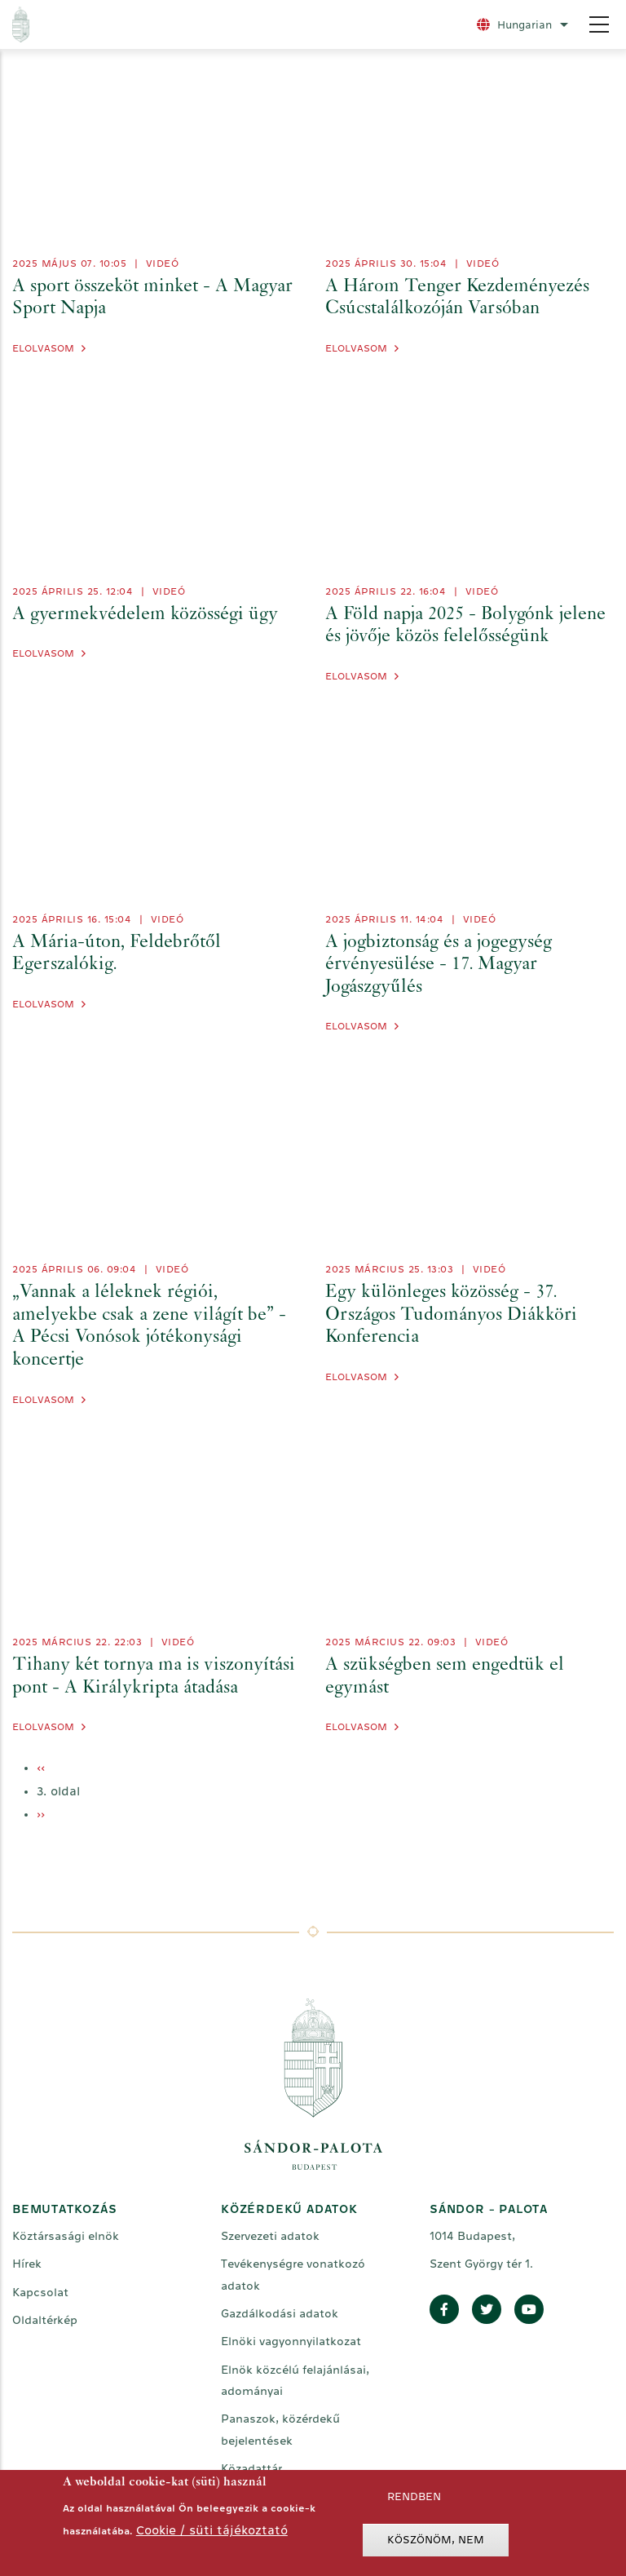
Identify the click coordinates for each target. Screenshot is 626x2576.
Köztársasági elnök (65, 2236)
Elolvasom (43, 348)
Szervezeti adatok (270, 2236)
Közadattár (251, 2468)
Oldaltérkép (44, 2320)
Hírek (27, 2263)
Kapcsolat (40, 2292)
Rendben (414, 2496)
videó (162, 263)
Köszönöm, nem (435, 2539)
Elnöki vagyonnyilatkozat (291, 2341)
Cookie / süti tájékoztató (212, 2530)
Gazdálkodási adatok (279, 2313)
